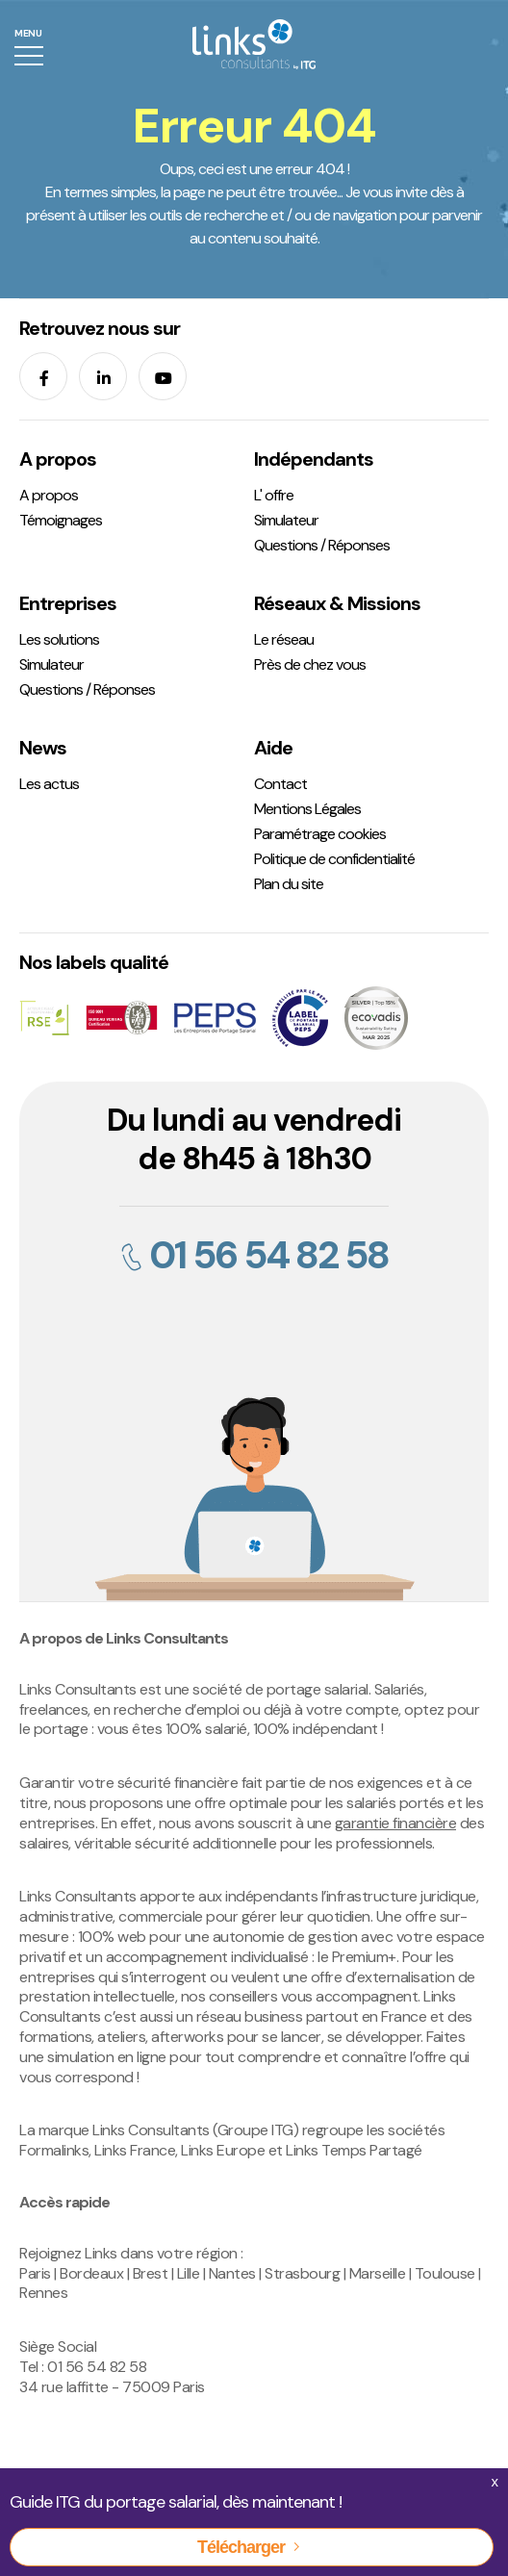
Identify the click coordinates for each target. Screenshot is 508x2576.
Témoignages (60, 520)
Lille (188, 2273)
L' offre (273, 495)
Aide (273, 747)
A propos (57, 459)
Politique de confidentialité (334, 859)
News (42, 747)
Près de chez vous (310, 664)
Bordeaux (91, 2273)
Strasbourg (302, 2273)
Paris (35, 2273)
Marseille (377, 2273)
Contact (280, 784)
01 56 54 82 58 (254, 1255)
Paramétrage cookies (320, 834)
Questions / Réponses (322, 545)
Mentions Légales (307, 809)
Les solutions (59, 639)
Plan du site (288, 884)
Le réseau (284, 639)
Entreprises (67, 603)
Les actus (49, 784)
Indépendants (313, 459)
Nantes (232, 2273)
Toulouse (445, 2273)
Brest (150, 2273)
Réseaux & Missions (337, 603)
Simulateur (286, 520)
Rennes (43, 2293)
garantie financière (396, 1823)
